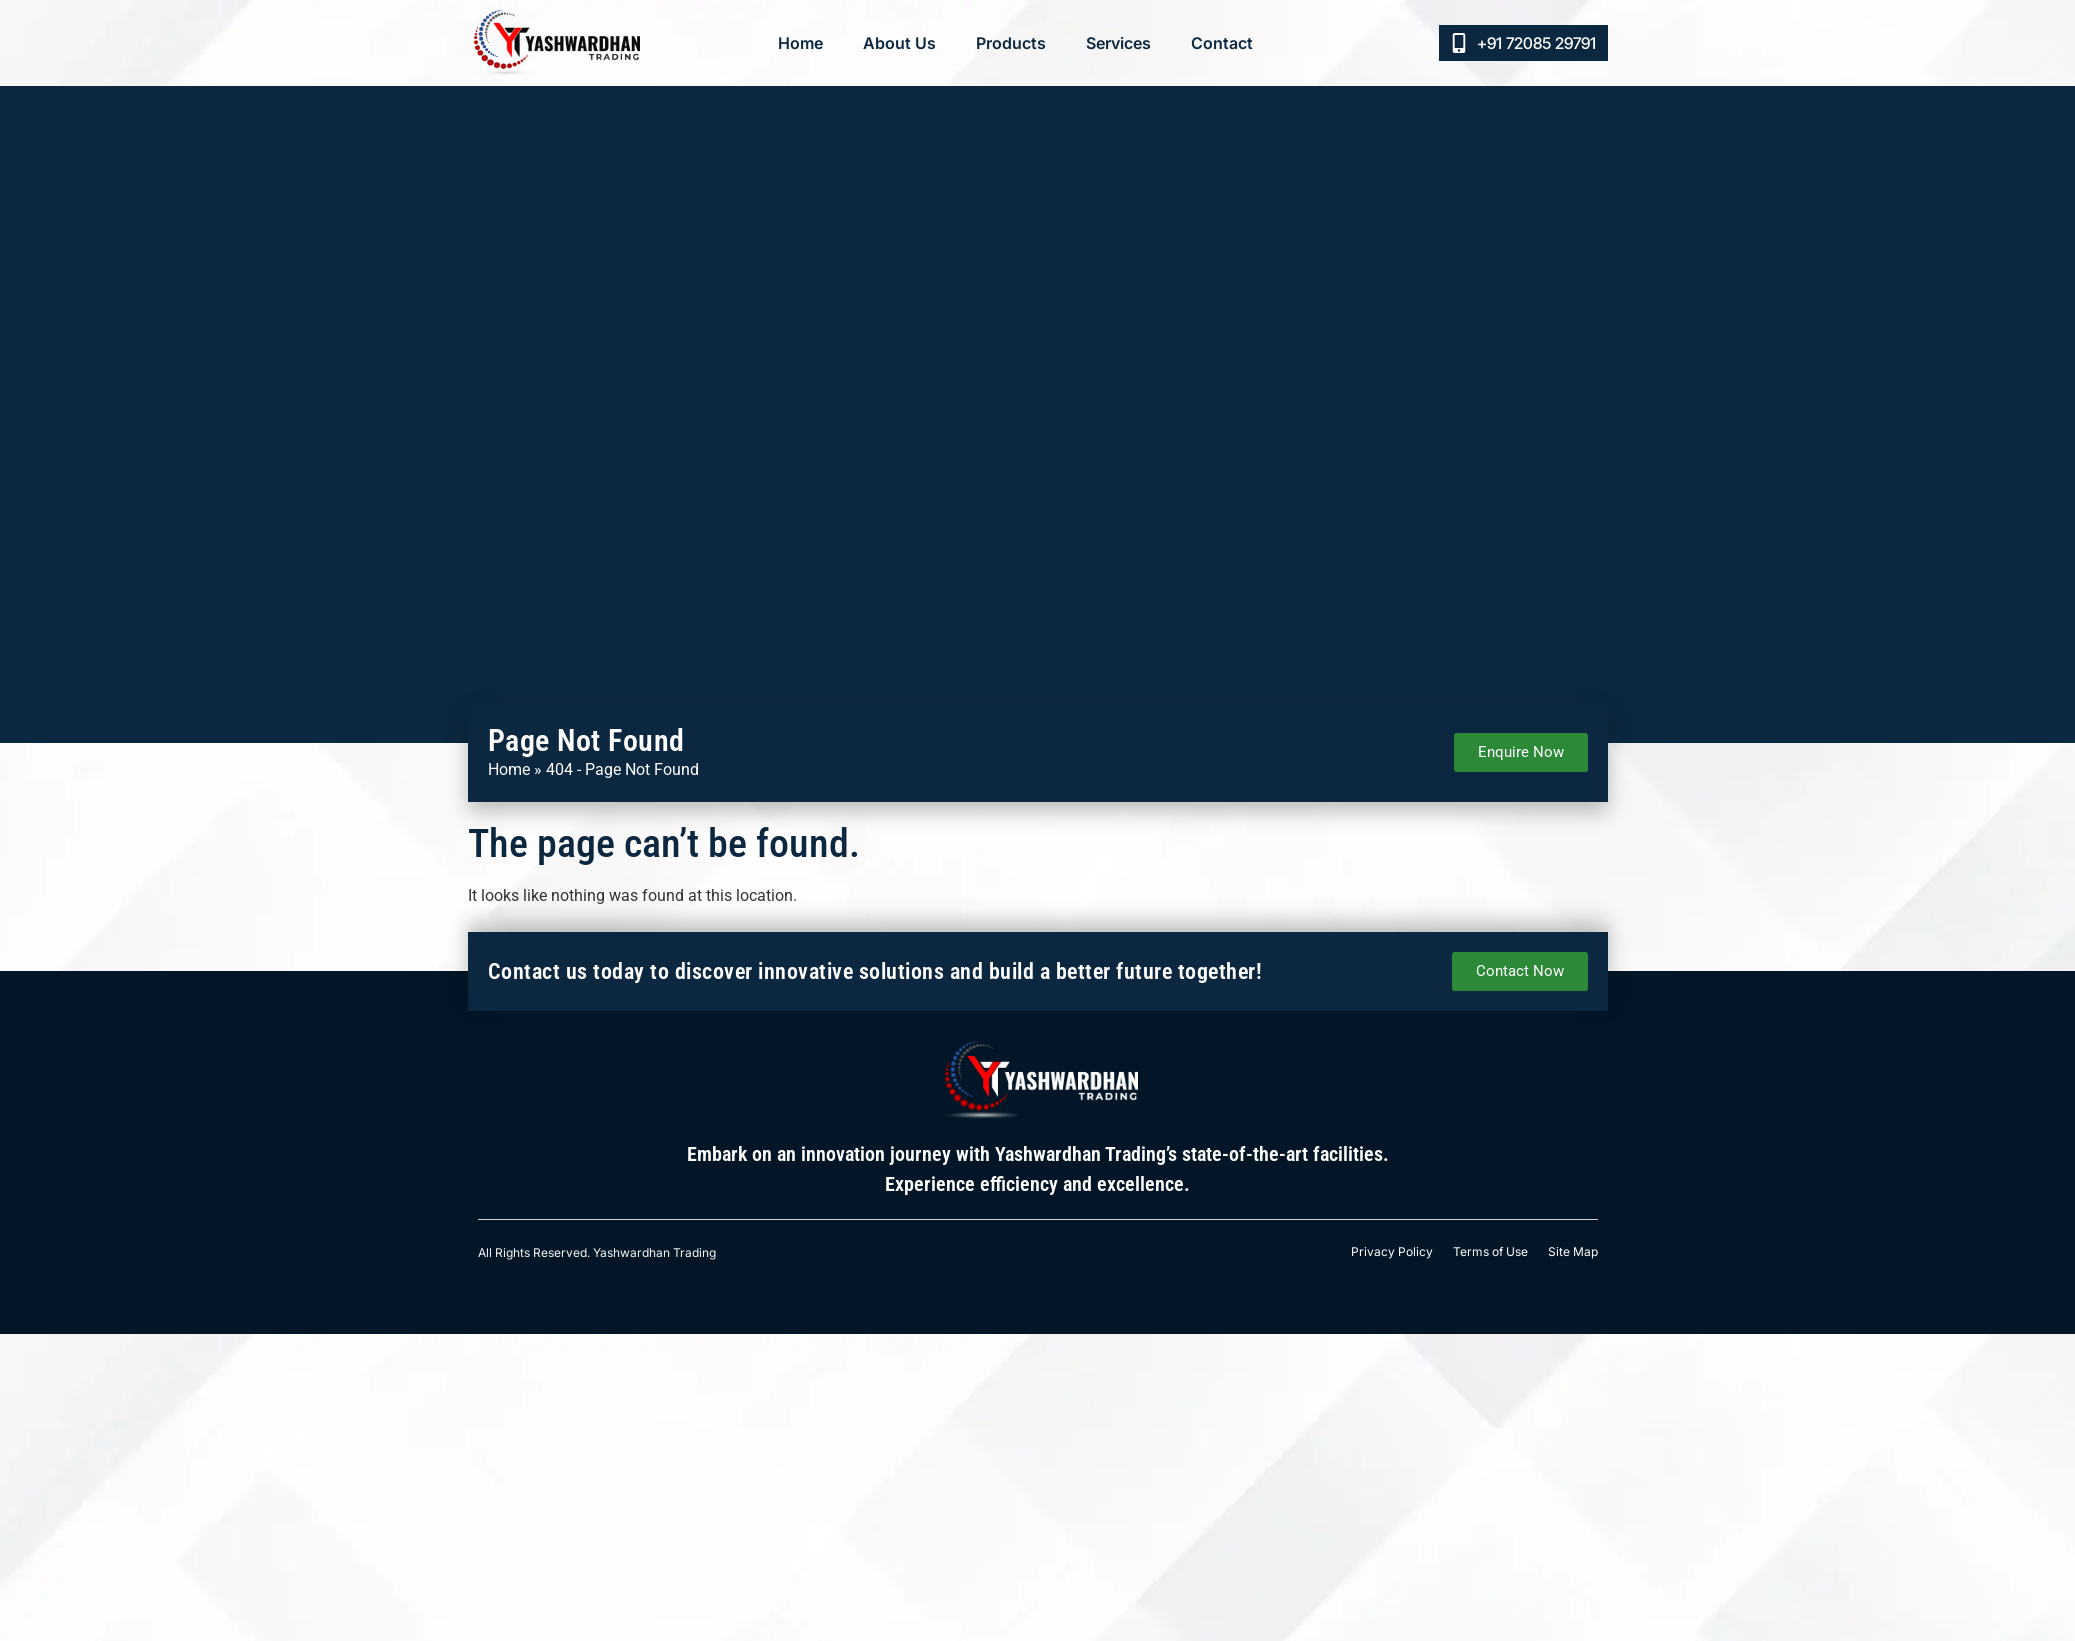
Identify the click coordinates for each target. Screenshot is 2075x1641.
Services (1118, 43)
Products (1011, 43)
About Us (899, 43)
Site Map (1573, 1251)
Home (800, 43)
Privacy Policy (1392, 1251)
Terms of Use (1490, 1251)
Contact (1222, 43)
